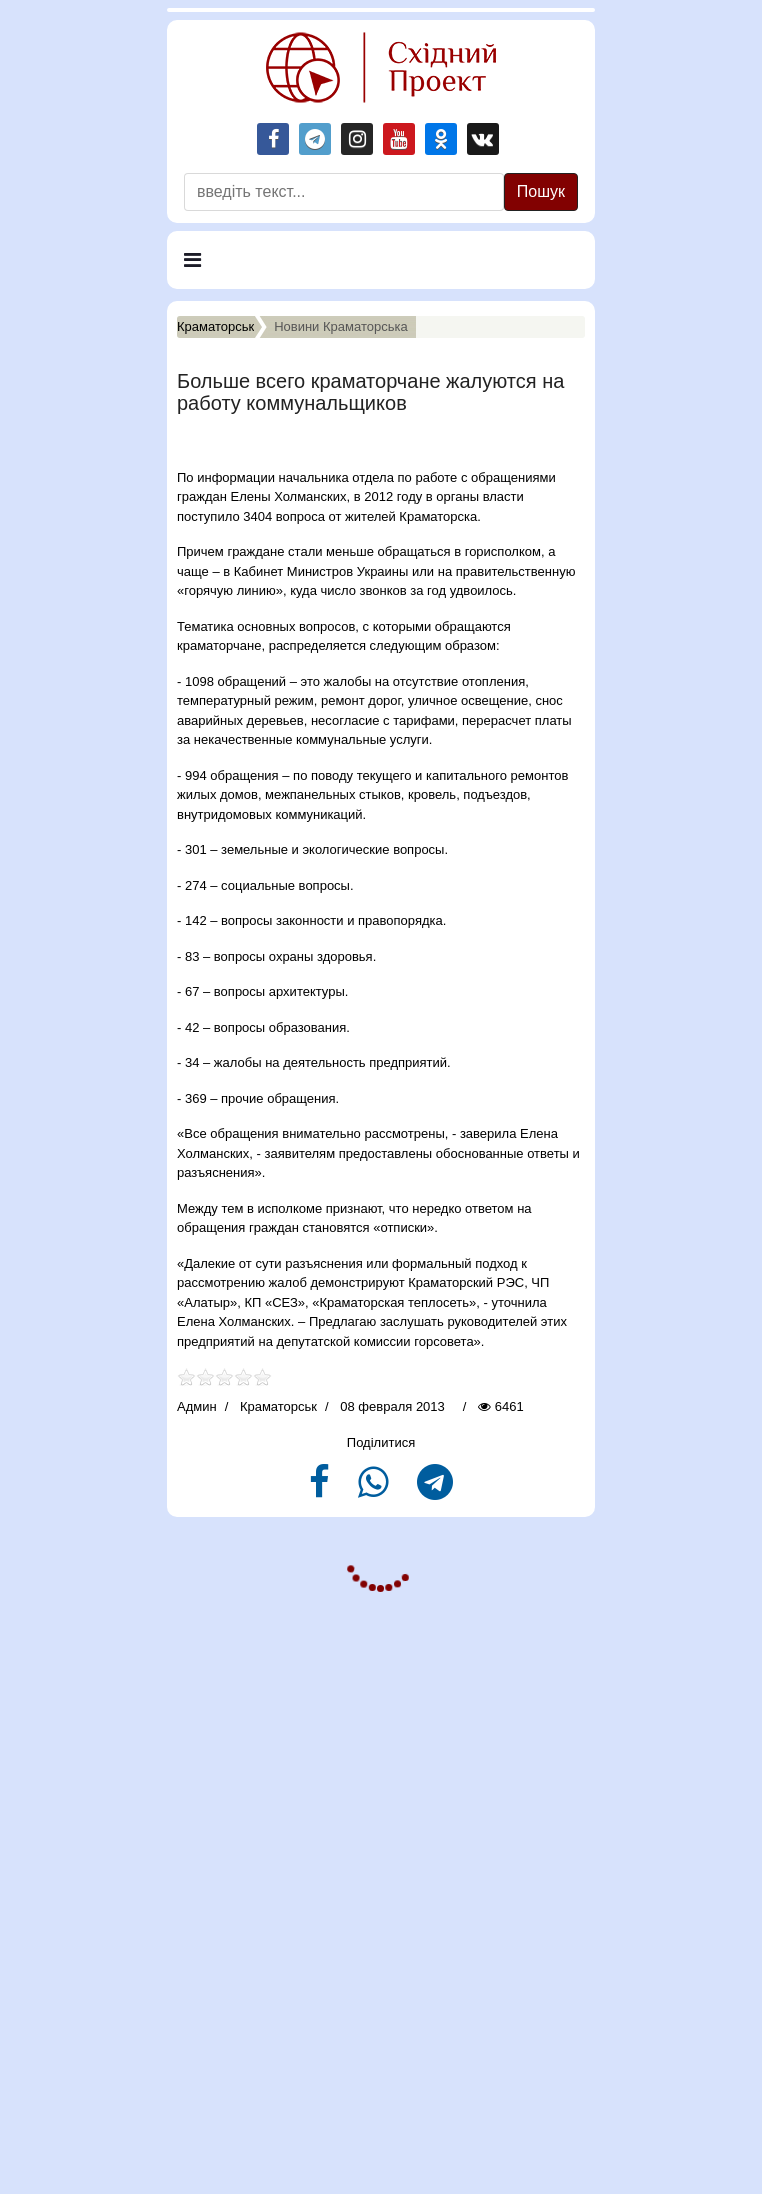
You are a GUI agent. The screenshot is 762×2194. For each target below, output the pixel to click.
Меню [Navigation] (212, 268)
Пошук (541, 191)
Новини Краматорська (341, 326)
